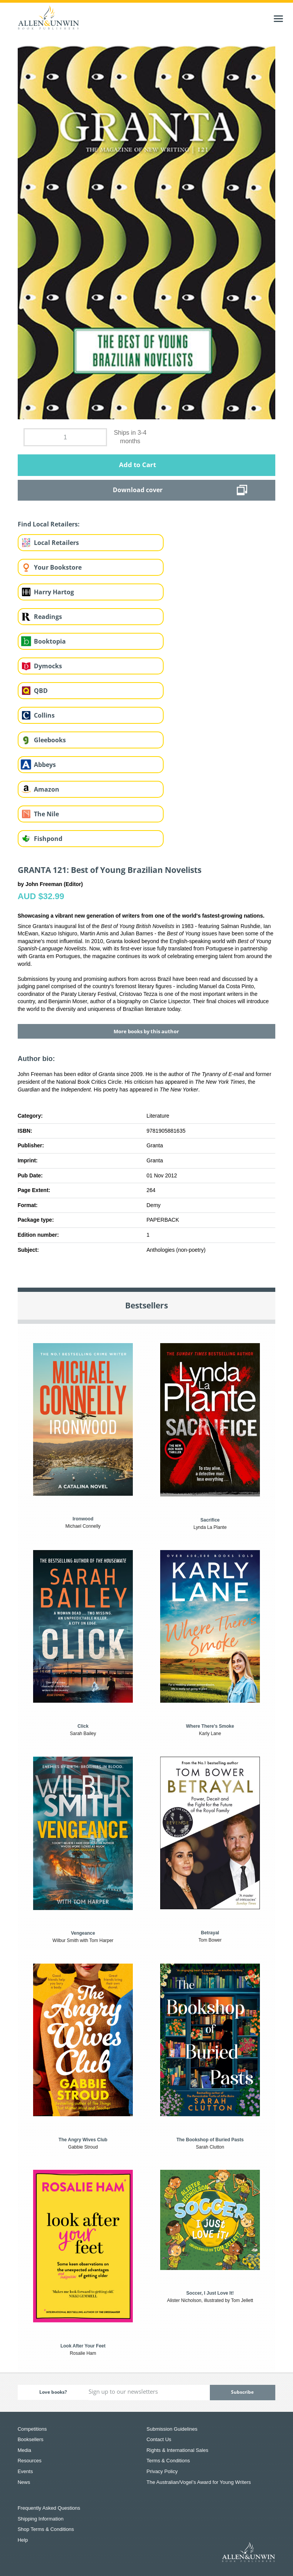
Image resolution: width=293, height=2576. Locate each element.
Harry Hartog (54, 592)
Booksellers (31, 2439)
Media (24, 2450)
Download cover (137, 490)
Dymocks (48, 666)
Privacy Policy (162, 2471)
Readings (48, 616)
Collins (44, 715)
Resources (30, 2460)
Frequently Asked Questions (49, 2508)
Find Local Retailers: (49, 524)
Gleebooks (50, 740)
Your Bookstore (58, 567)
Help (23, 2540)
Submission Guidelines (172, 2429)
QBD (41, 690)
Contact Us (159, 2439)
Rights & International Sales (177, 2450)
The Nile (46, 814)
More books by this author (146, 1031)
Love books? (53, 2392)
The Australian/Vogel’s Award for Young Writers (199, 2482)
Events (25, 2471)
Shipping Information (41, 2519)
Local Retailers (56, 542)
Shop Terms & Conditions (46, 2529)
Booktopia (50, 641)
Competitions (32, 2429)
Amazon (46, 789)
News (24, 2482)
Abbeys (45, 764)
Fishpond (48, 838)
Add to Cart (137, 464)
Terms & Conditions (168, 2460)
